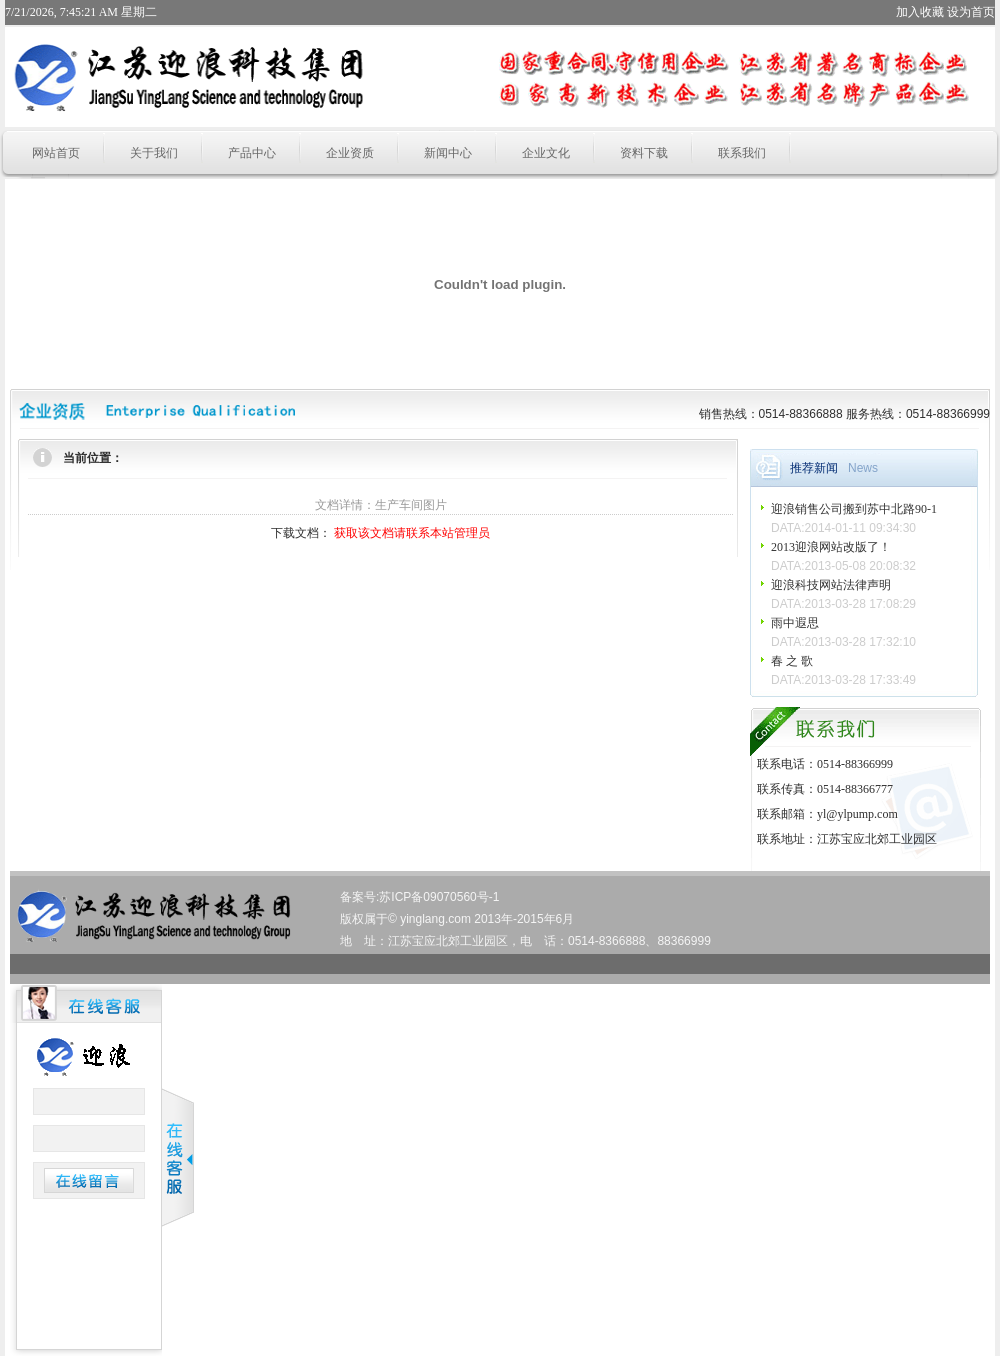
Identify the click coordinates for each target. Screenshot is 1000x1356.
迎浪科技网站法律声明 (831, 585)
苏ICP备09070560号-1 (439, 897)
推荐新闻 (814, 468)
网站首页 (56, 153)
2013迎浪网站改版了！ (831, 547)
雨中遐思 (795, 623)
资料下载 (644, 153)
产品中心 (252, 153)
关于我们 (154, 153)
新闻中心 (448, 153)
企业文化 (546, 153)
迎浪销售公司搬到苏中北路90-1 (854, 509)
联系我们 (742, 153)
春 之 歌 (792, 661)
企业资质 (350, 153)
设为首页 (971, 12)
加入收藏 (920, 12)
